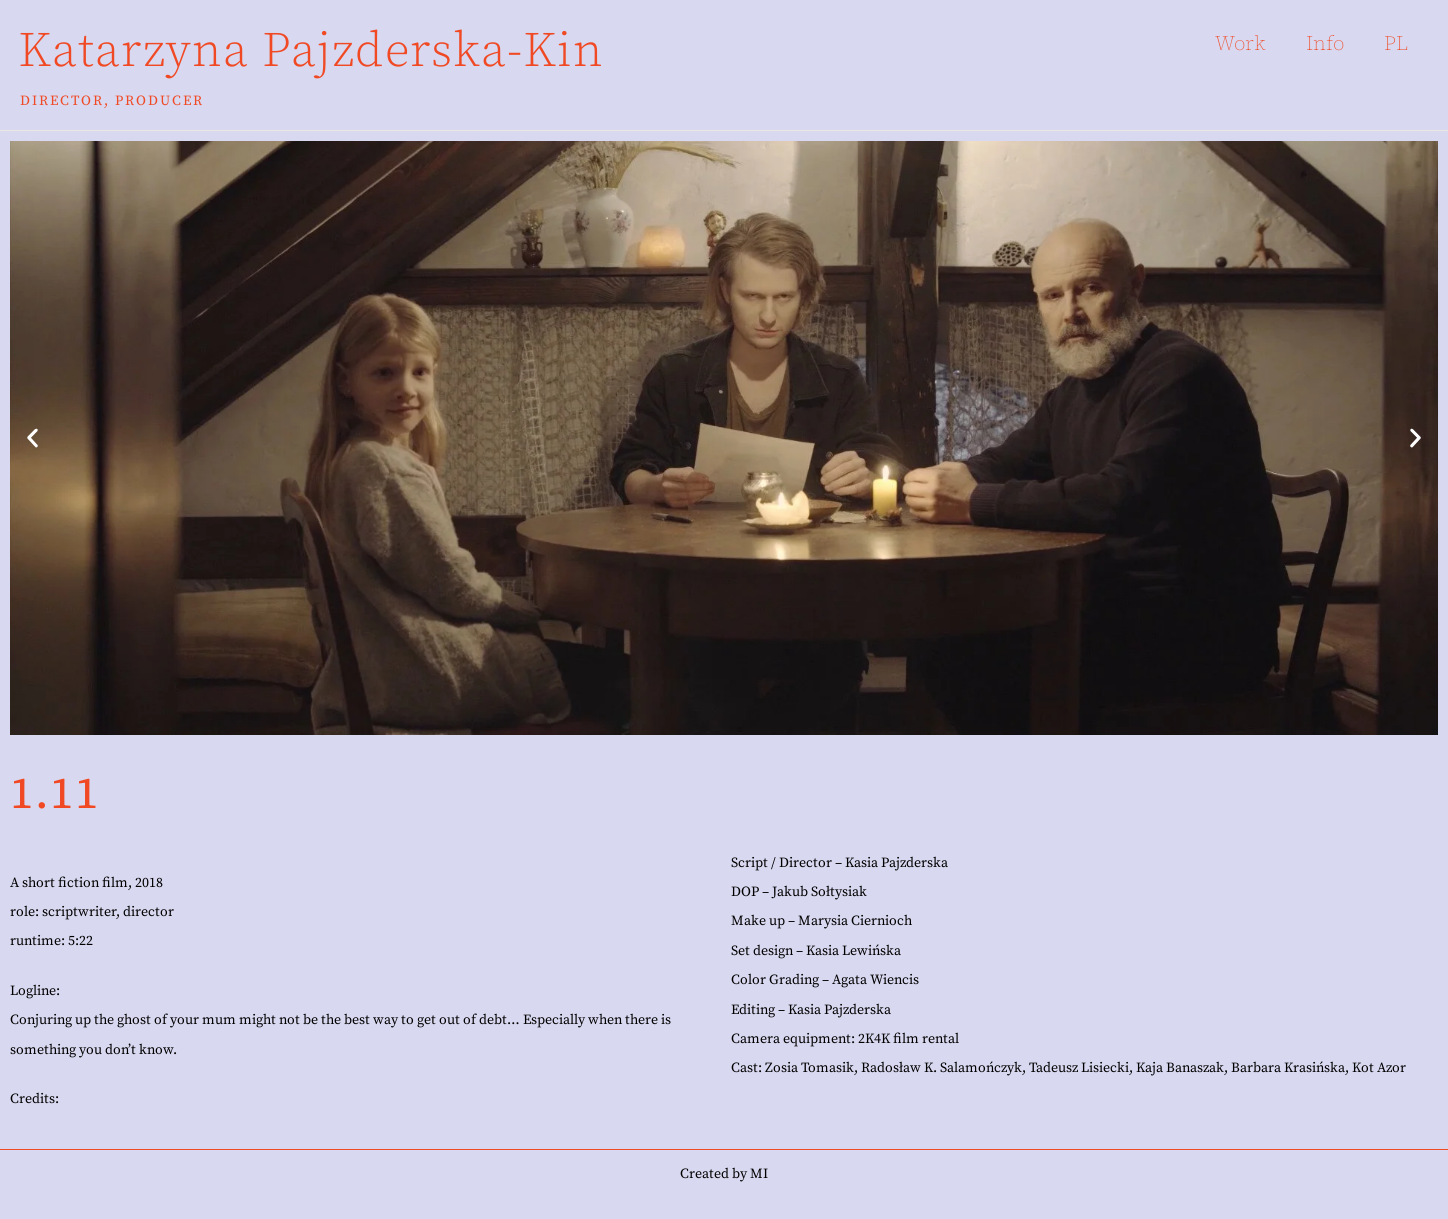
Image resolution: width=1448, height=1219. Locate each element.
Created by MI (724, 1174)
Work (1240, 43)
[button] (32, 437)
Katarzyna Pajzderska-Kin (311, 51)
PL (1396, 43)
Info (1325, 43)
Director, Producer (112, 101)
